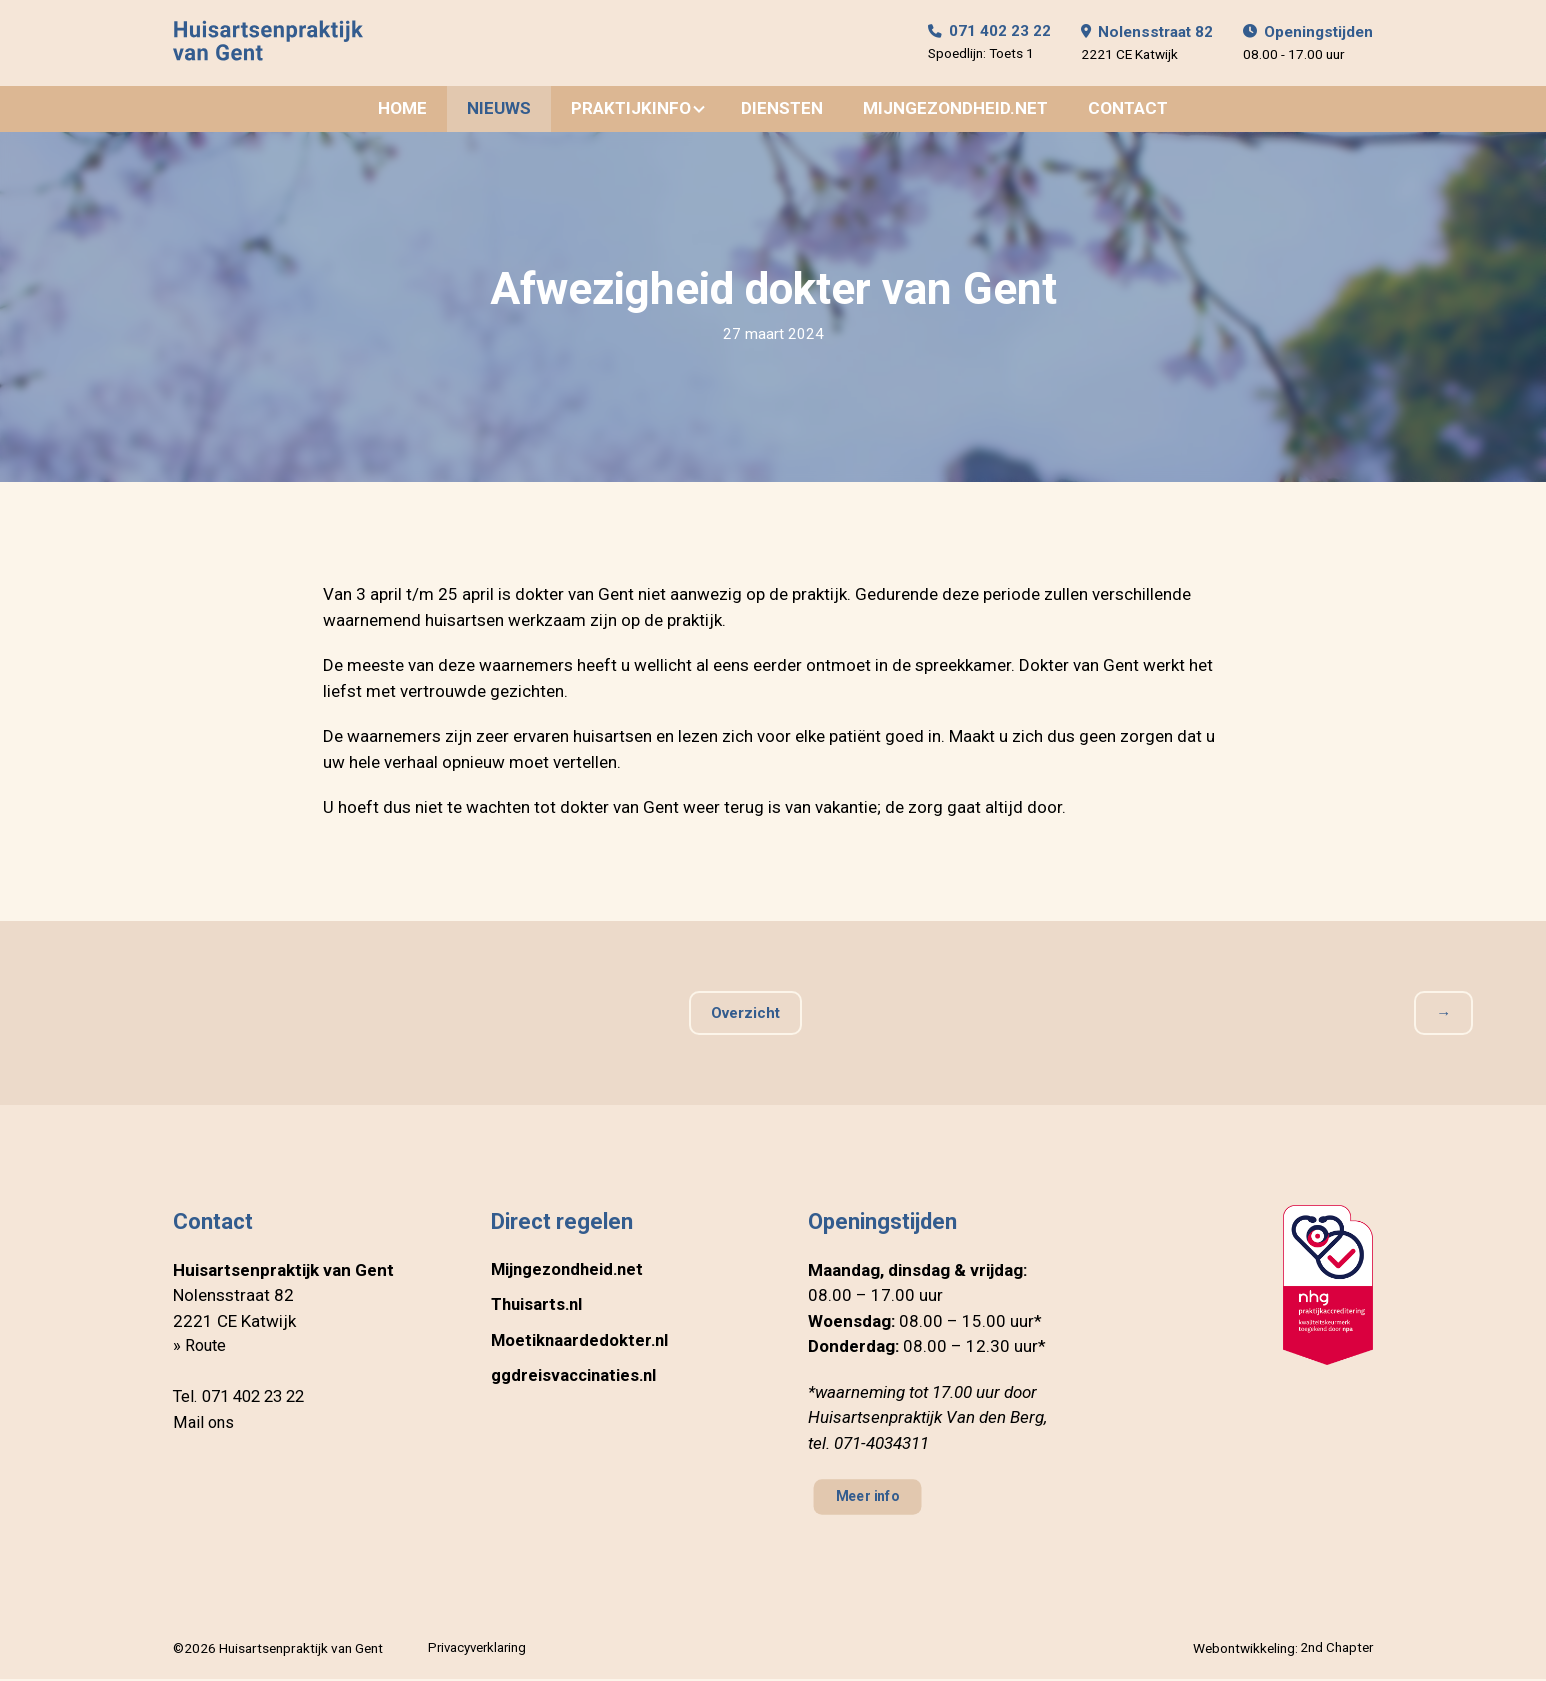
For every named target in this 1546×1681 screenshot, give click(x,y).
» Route (201, 1348)
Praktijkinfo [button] (631, 110)
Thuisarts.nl (538, 1307)
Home (402, 110)
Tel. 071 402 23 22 (244, 1399)
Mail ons (204, 1425)
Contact (1128, 110)
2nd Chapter (1336, 1650)
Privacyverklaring (477, 1650)
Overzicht (745, 1015)
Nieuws (499, 110)
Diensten (782, 110)
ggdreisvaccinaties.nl (576, 1378)
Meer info (870, 1499)
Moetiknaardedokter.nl (581, 1343)
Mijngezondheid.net (955, 110)
